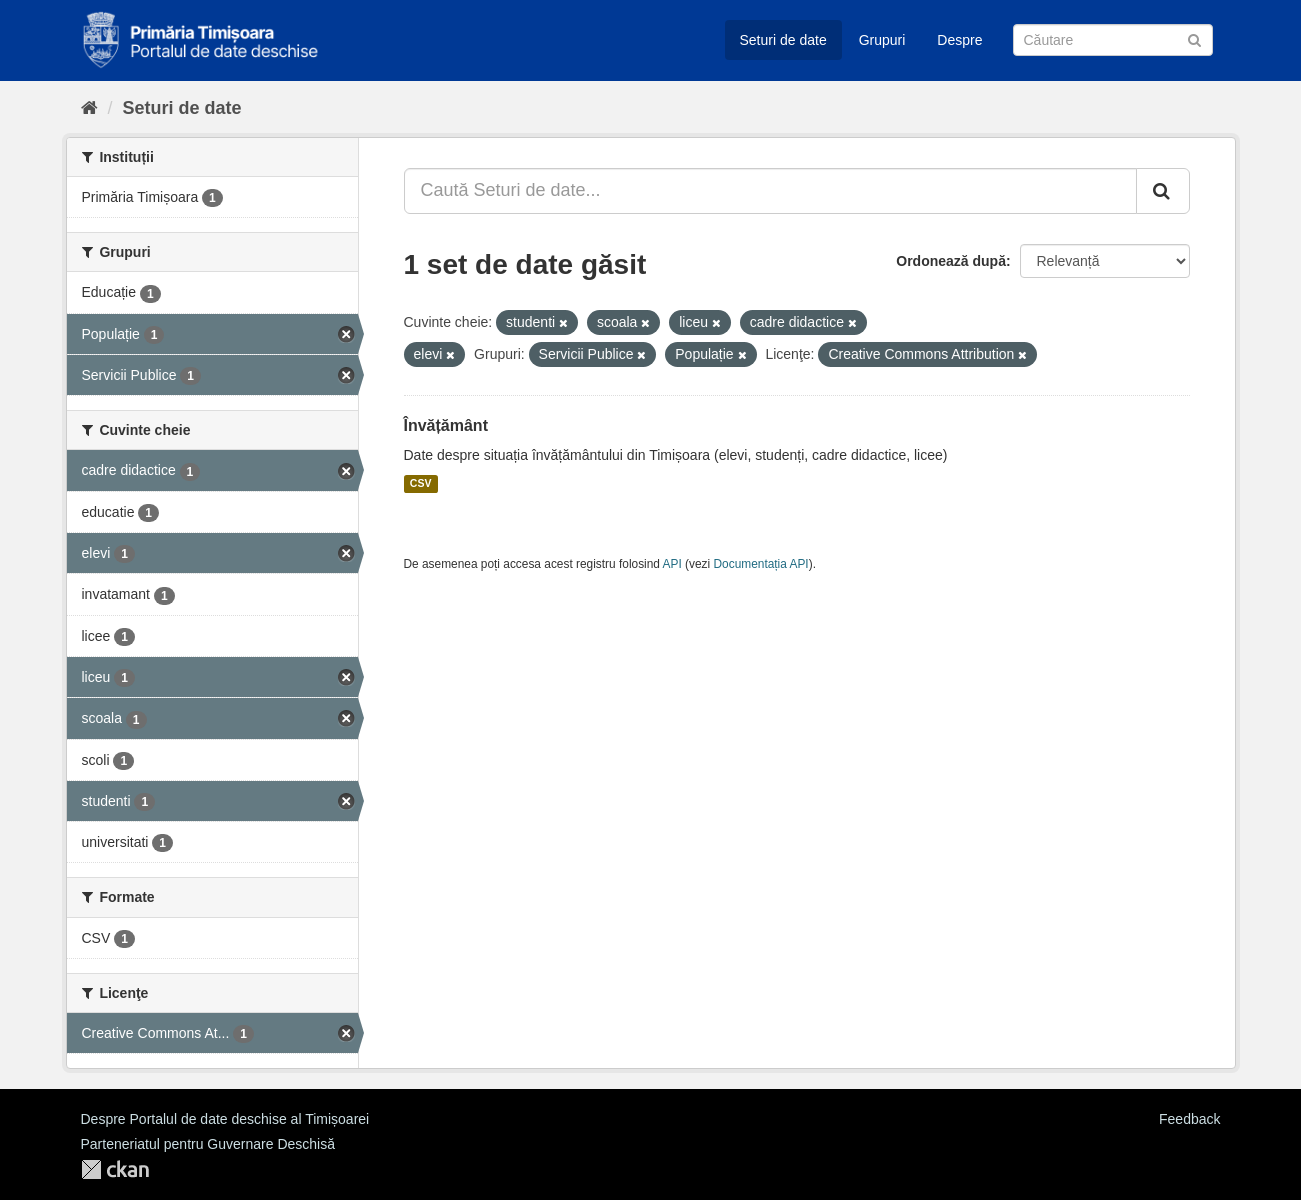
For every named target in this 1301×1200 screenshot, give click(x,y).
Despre (959, 40)
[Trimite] (1194, 38)
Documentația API (761, 564)
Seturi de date (783, 40)
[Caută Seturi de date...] (770, 191)
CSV (421, 484)
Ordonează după (951, 261)
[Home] (89, 108)
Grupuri (882, 40)
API (672, 564)
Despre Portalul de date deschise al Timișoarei (225, 1119)
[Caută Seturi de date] (1113, 40)
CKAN (115, 1169)
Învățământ (446, 425)
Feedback (1189, 1119)
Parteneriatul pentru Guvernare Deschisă (208, 1144)
